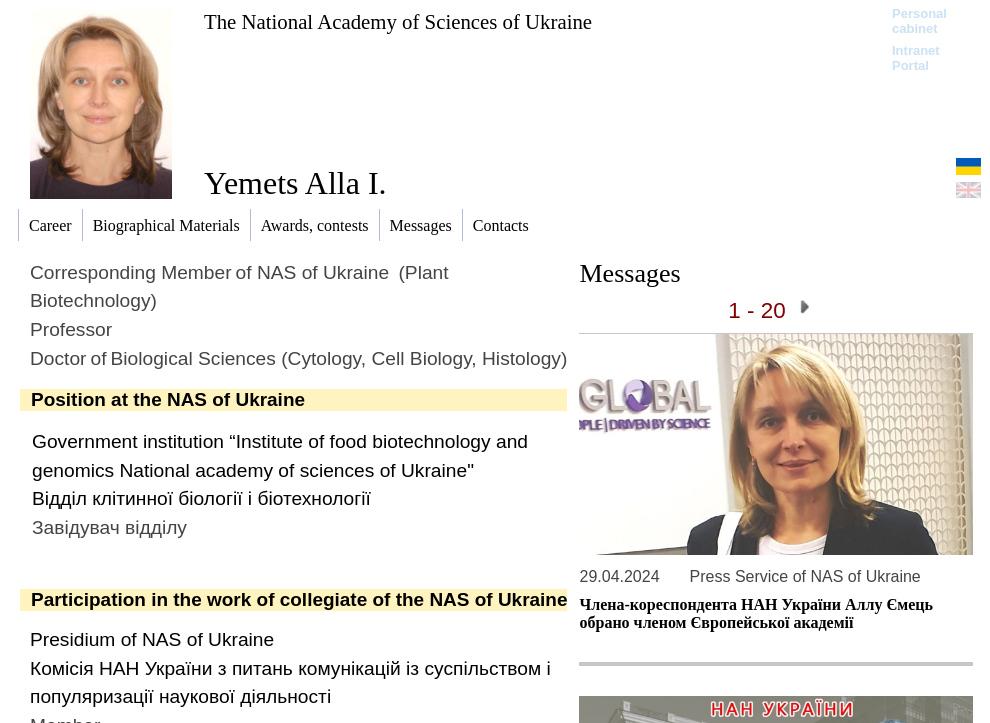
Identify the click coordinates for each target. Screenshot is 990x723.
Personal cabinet (919, 21)
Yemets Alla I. (295, 183)
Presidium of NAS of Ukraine (152, 639)
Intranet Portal (916, 58)
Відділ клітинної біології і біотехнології (201, 498)
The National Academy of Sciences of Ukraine (398, 21)
